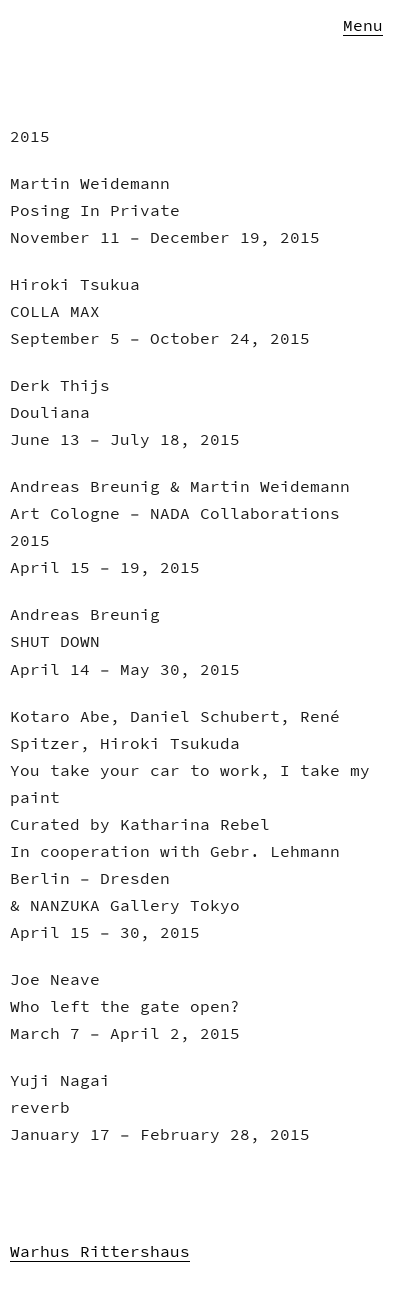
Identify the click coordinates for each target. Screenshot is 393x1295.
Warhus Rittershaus (100, 1251)
